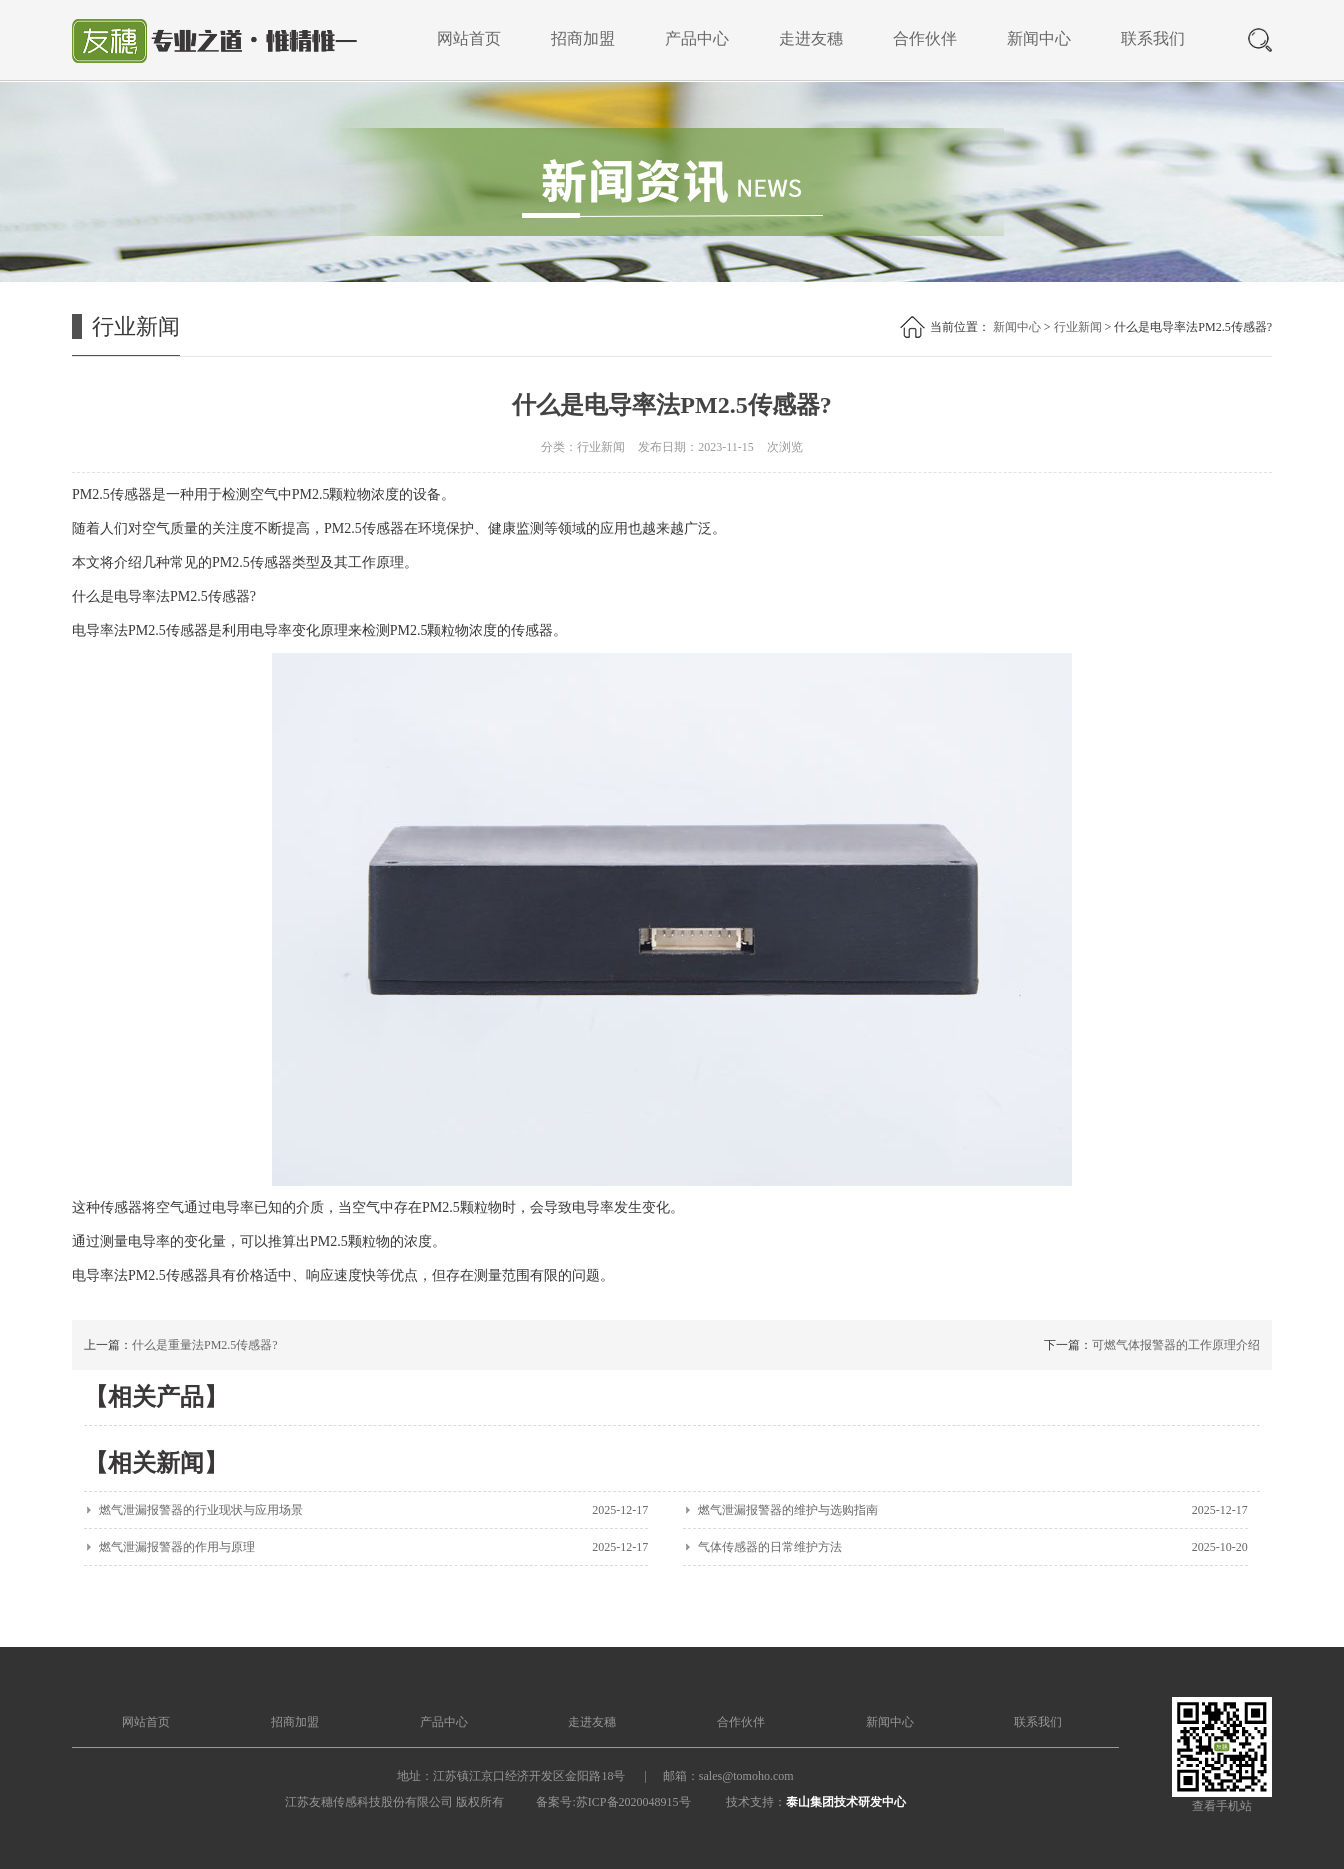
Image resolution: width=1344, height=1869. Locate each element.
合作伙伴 (925, 38)
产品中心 (697, 38)
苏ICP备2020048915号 (633, 1802)
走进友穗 (811, 38)
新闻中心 (1039, 38)
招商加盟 (583, 38)
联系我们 (1153, 38)
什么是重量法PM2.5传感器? (205, 1345)
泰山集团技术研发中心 (846, 1802)
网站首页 (469, 38)
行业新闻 (1078, 327)
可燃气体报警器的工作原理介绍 (1176, 1345)
